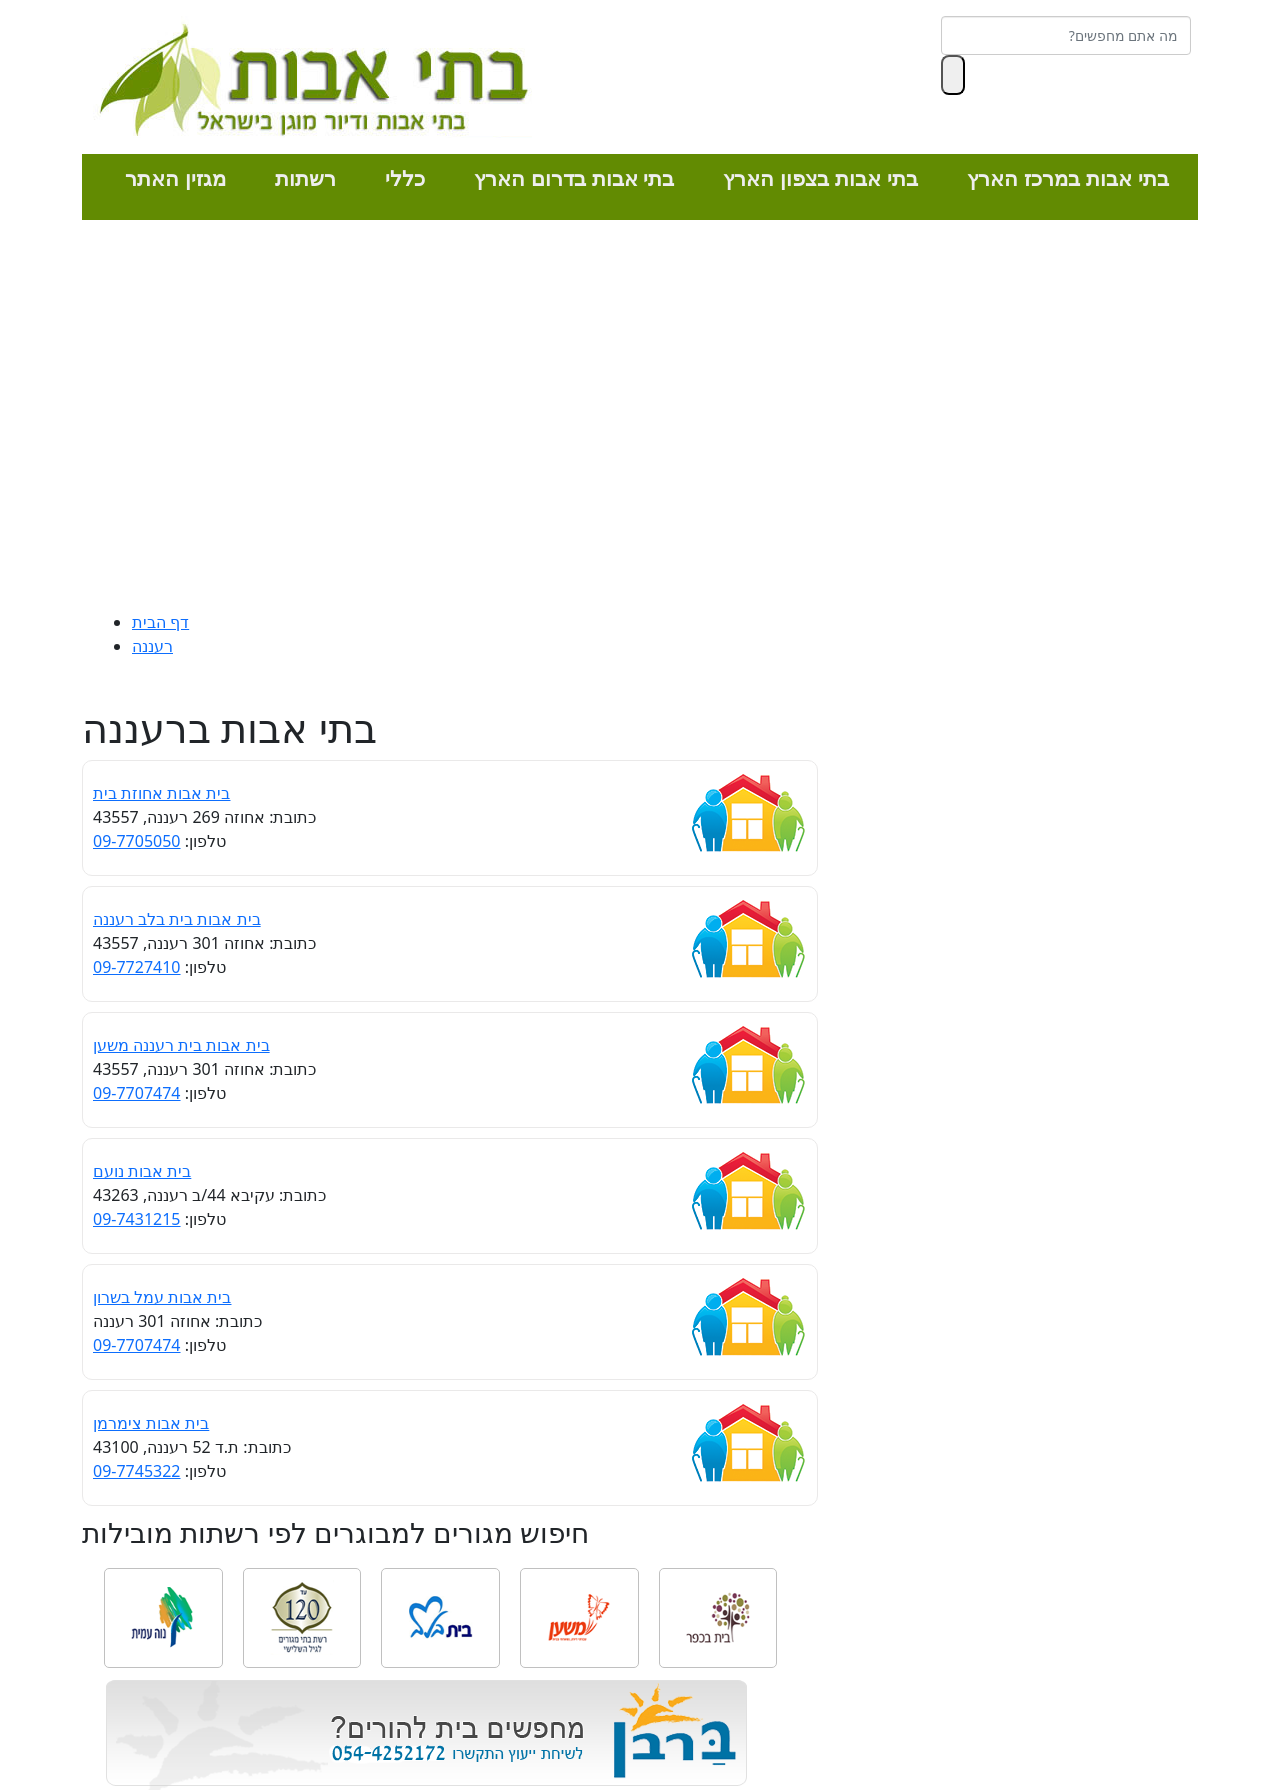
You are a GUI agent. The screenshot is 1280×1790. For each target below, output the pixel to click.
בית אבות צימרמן (151, 1423)
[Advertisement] (640, 420)
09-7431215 (137, 1219)
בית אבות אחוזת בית (161, 793)
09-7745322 (137, 1471)
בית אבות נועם (142, 1171)
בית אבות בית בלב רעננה (177, 919)
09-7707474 (137, 1093)
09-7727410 (137, 967)
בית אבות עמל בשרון (162, 1297)
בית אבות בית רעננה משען (181, 1045)
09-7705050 (137, 841)
